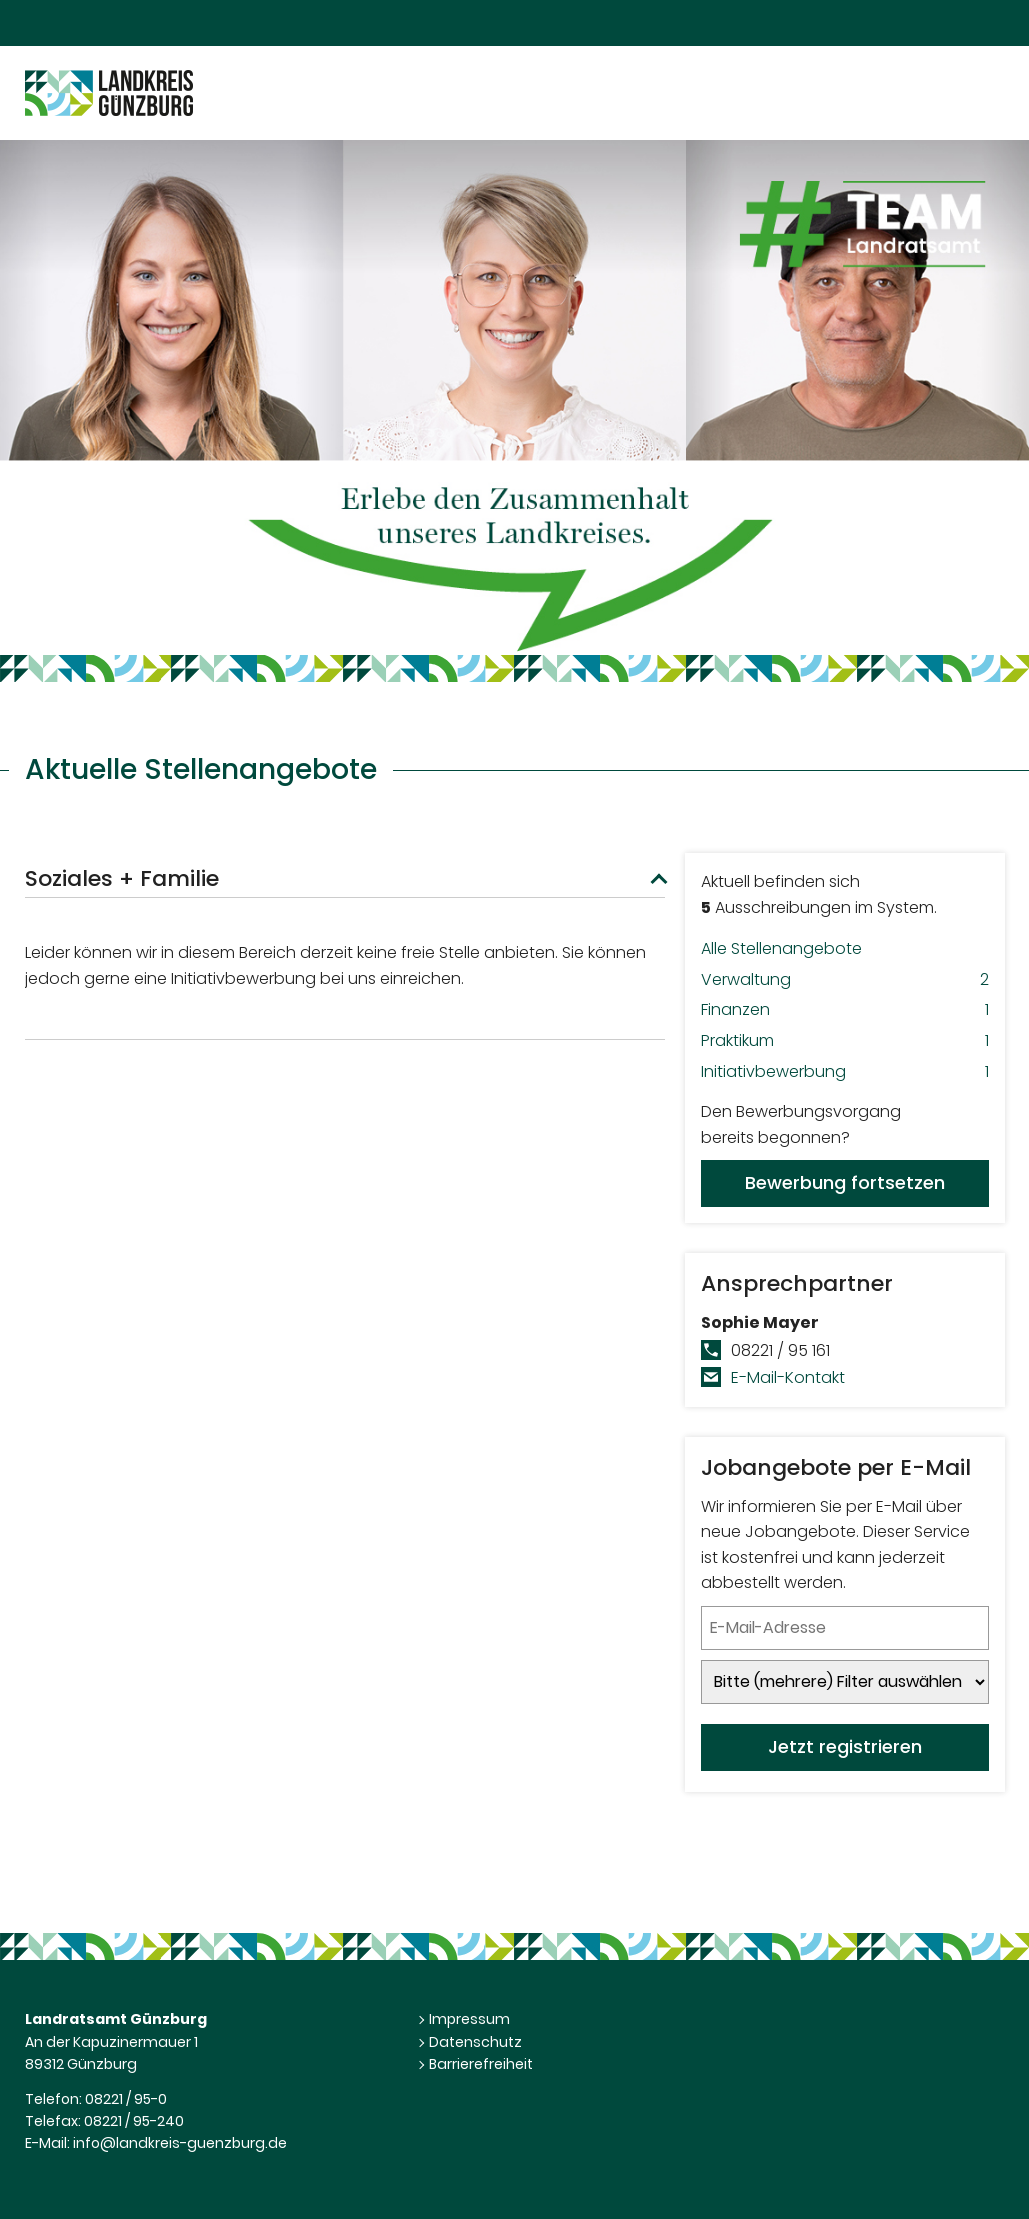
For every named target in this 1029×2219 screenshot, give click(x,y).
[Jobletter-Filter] (845, 1682)
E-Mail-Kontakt (788, 1377)
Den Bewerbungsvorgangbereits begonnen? (845, 1153)
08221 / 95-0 (126, 2099)
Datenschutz (475, 2042)
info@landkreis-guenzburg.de (180, 2143)
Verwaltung (845, 980)
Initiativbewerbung (845, 1072)
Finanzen (845, 1010)
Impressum (469, 2019)
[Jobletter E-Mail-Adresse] (845, 1628)
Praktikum (845, 1041)
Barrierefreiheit (481, 2064)
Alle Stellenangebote (781, 948)
